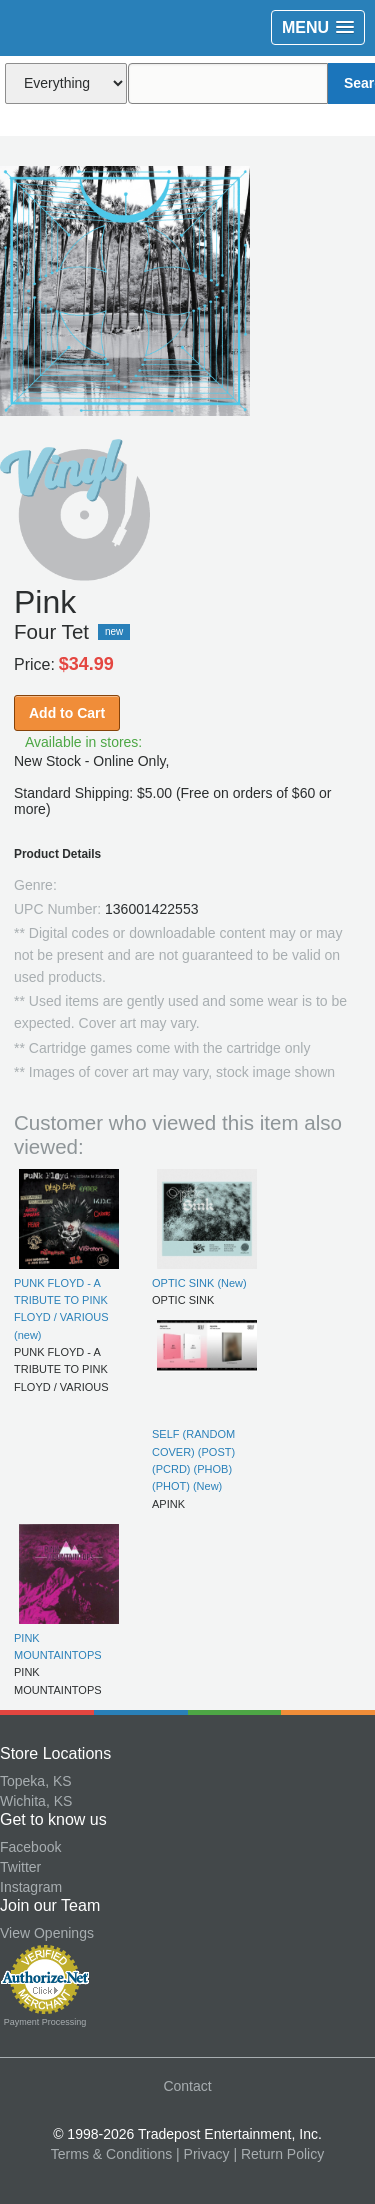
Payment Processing (45, 2022)
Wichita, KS (36, 1801)
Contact (187, 2086)
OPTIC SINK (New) (199, 1283)
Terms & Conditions (111, 2154)
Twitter (20, 1867)
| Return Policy (278, 2154)
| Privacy (202, 2154)
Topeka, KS (36, 1781)
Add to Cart (67, 713)
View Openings (47, 1933)
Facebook (30, 1847)
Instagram (31, 1887)
